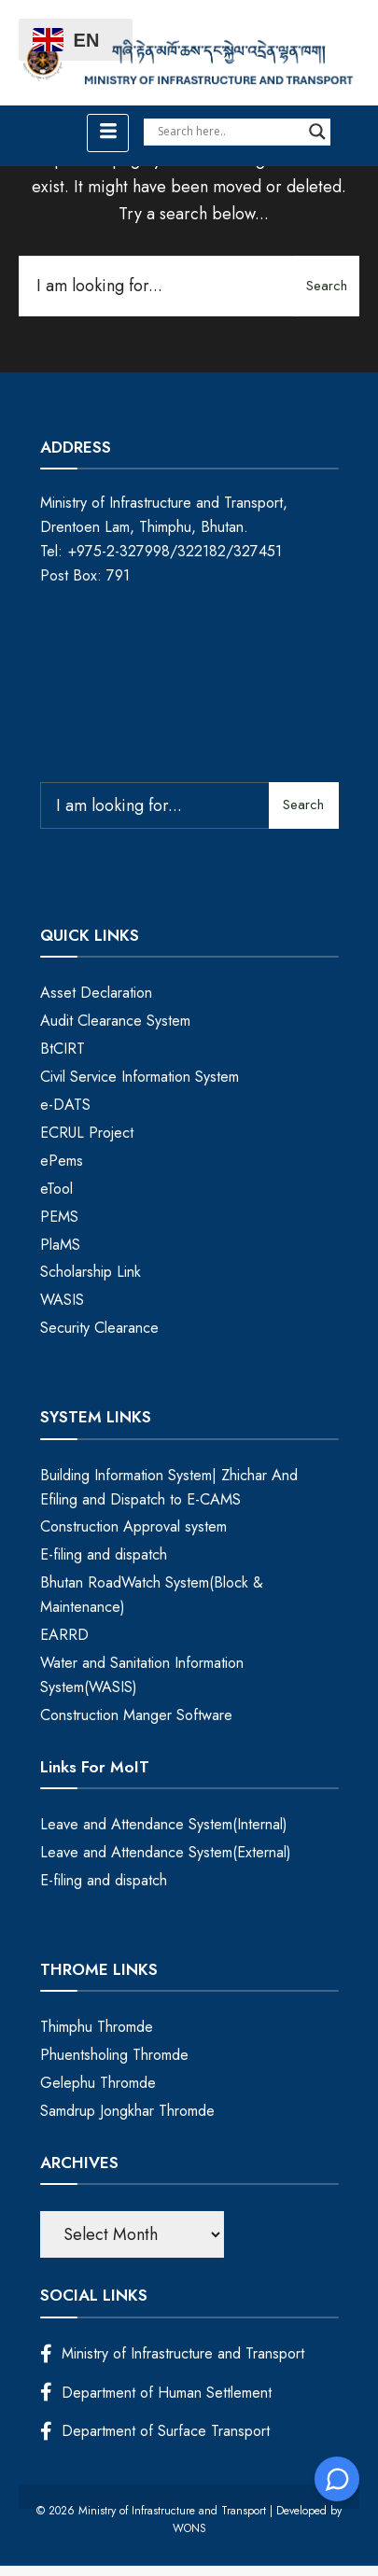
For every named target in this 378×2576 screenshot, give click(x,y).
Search (326, 285)
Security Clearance (99, 1327)
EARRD (64, 1634)
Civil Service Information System (139, 1076)
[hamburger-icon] (108, 133)
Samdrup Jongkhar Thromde (127, 2110)
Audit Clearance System (115, 1020)
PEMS (59, 1216)
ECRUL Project (86, 1132)
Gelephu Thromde (98, 2082)
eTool (56, 1188)
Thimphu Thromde (96, 2026)
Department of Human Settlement (156, 2392)
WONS (189, 2528)
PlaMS (60, 1244)
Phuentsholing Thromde (114, 2054)
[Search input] (229, 132)
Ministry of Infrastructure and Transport (172, 2353)
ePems (61, 1160)
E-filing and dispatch (103, 1554)
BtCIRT (62, 1048)
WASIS (62, 1299)
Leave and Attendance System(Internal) (163, 1824)
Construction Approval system (133, 1526)
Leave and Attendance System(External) (165, 1852)
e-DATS (65, 1104)
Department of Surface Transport (155, 2431)
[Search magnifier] (317, 132)
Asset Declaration (96, 992)
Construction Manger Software (136, 1715)
